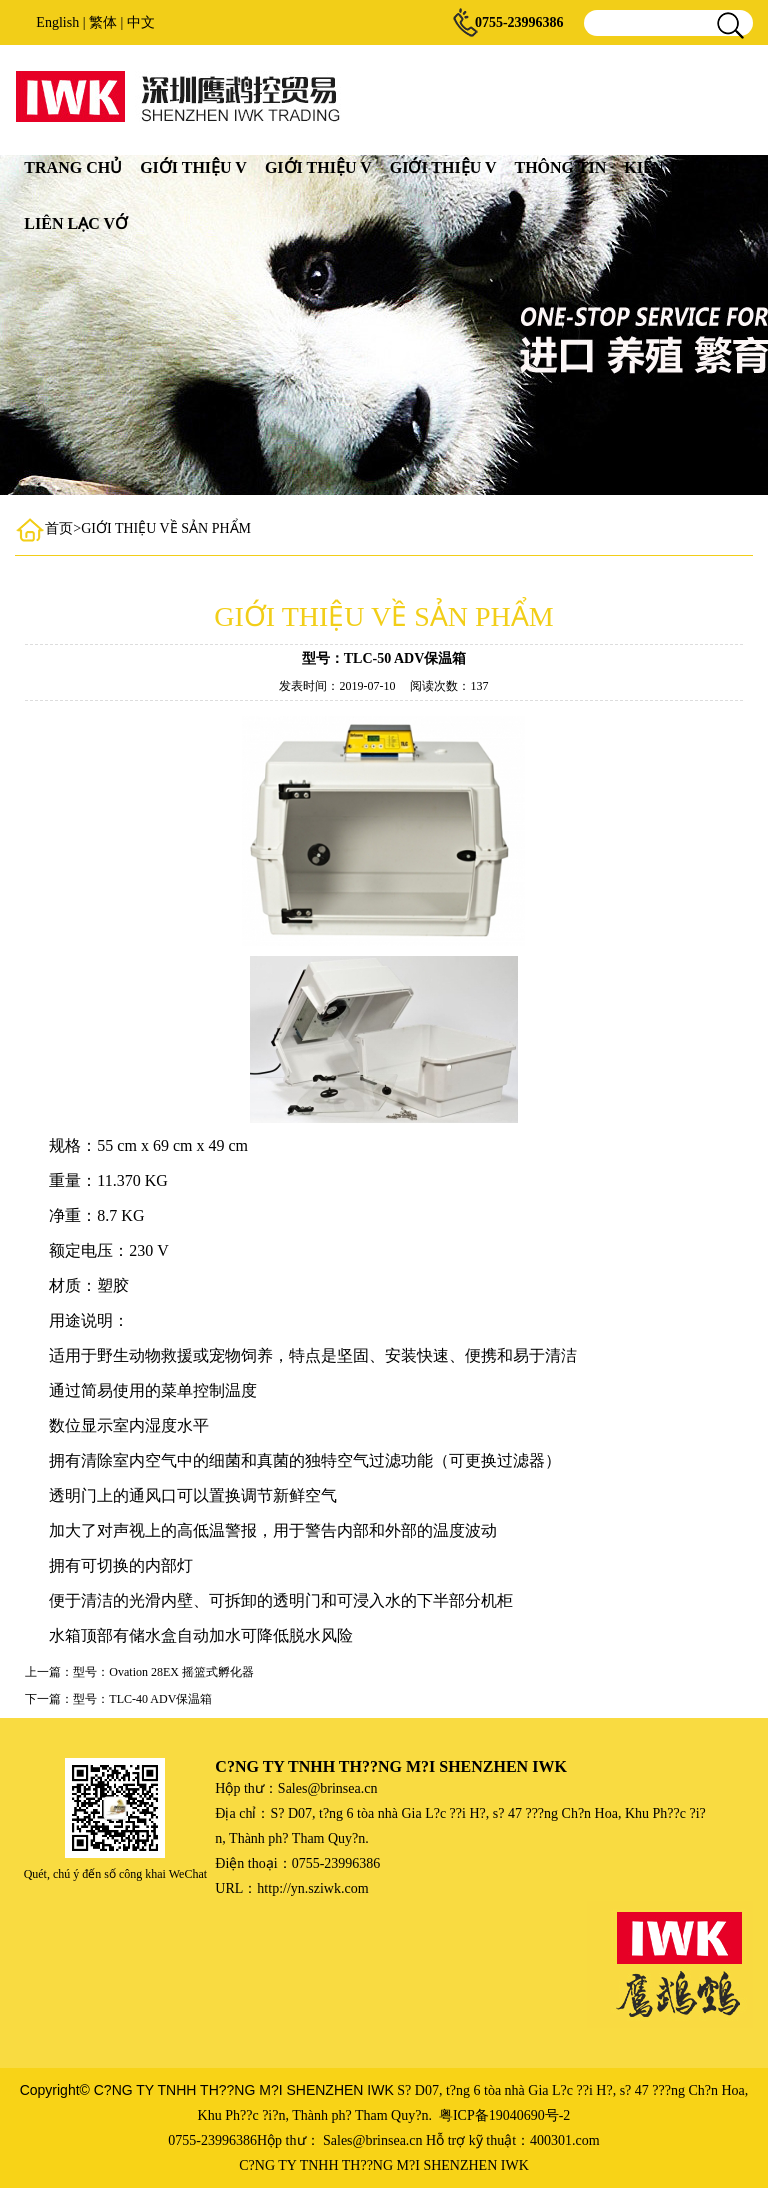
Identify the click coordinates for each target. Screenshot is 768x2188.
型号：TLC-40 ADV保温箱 (142, 1699)
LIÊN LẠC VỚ (76, 223)
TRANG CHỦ (73, 167)
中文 (141, 22)
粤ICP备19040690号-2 (504, 2115)
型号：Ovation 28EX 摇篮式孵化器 (163, 1672)
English (57, 22)
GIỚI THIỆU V (193, 167)
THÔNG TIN (560, 167)
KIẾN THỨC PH (682, 167)
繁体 (103, 22)
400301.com (565, 2140)
